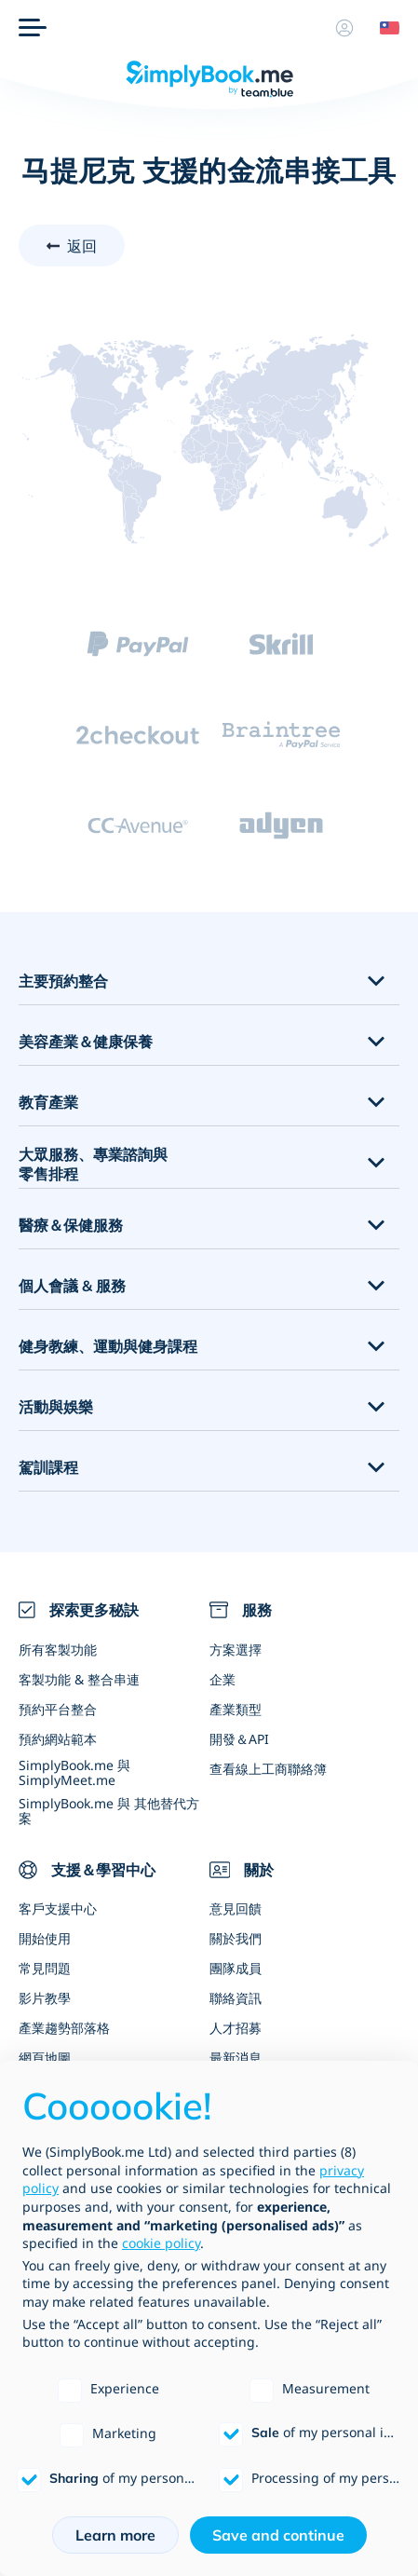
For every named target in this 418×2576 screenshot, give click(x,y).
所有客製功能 (58, 1649)
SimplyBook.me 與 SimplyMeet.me (74, 1772)
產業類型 (235, 1709)
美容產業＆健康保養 (86, 1041)
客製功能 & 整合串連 (79, 1679)
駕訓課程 (48, 1467)
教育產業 (48, 1102)
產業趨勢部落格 (64, 2028)
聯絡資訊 (235, 1998)
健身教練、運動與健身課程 (108, 1346)
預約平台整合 (58, 1709)
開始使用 (45, 1938)
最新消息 (235, 2057)
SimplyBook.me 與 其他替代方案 (109, 1810)
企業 (222, 1679)
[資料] (344, 28)
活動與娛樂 (56, 1406)
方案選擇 (235, 1649)
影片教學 (45, 1998)
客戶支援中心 (58, 1908)
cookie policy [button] (161, 2243)
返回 (82, 246)
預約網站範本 (58, 1739)
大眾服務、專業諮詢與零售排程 (93, 1164)
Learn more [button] (115, 2535)
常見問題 (45, 1968)
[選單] (33, 28)
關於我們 (235, 1938)
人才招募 (235, 2028)
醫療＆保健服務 (71, 1225)
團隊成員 (235, 1968)
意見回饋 (235, 1908)
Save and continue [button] (278, 2535)
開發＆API (239, 1739)
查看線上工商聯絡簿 (268, 1769)
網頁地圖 (45, 2057)
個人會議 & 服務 (72, 1285)
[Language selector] (382, 28)
